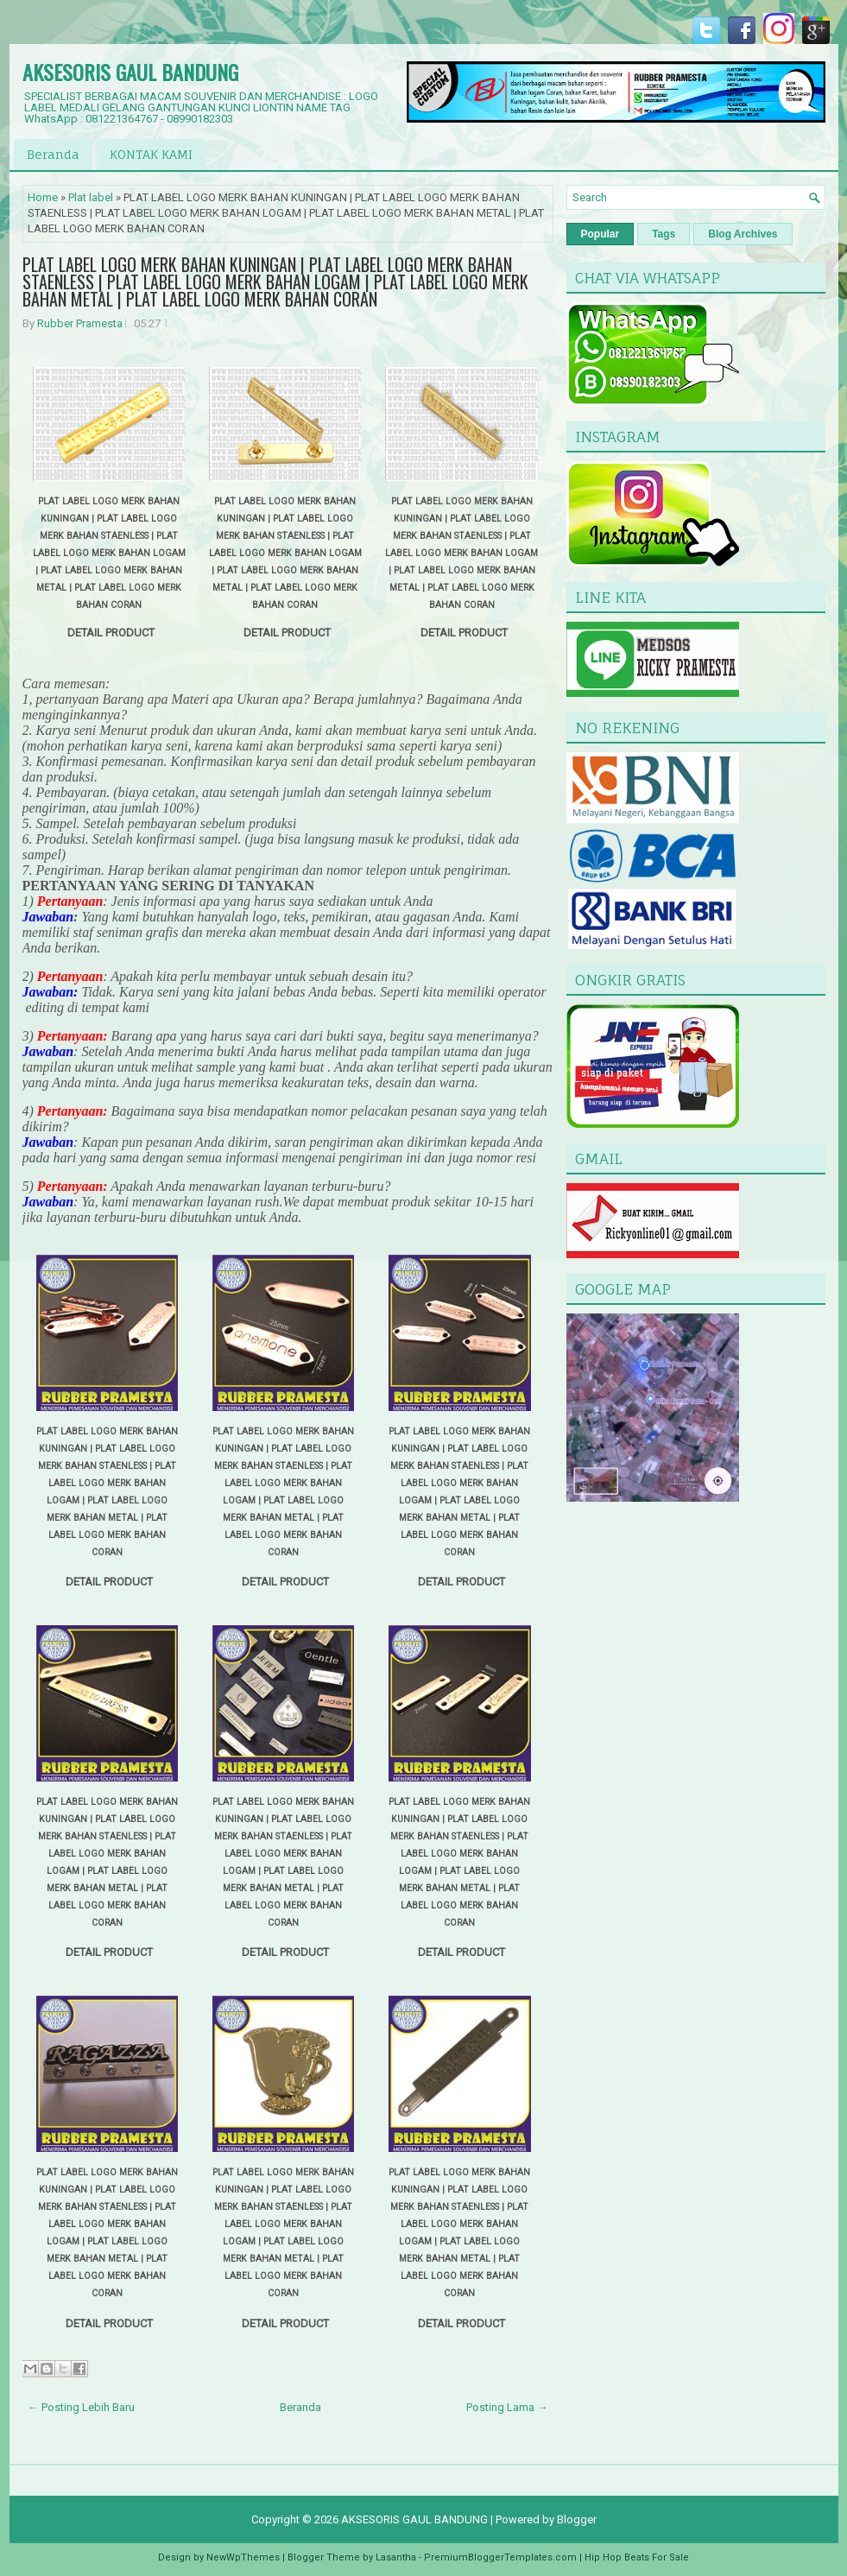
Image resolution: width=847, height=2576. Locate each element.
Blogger (577, 2519)
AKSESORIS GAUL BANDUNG (130, 71)
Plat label (90, 197)
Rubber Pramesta (80, 323)
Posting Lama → (507, 2407)
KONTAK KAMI (151, 154)
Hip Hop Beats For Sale (637, 2557)
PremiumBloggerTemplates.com (500, 2557)
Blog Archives (742, 234)
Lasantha (396, 2557)
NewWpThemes (243, 2557)
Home (43, 197)
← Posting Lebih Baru (81, 2407)
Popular (600, 234)
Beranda (53, 154)
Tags (663, 234)
